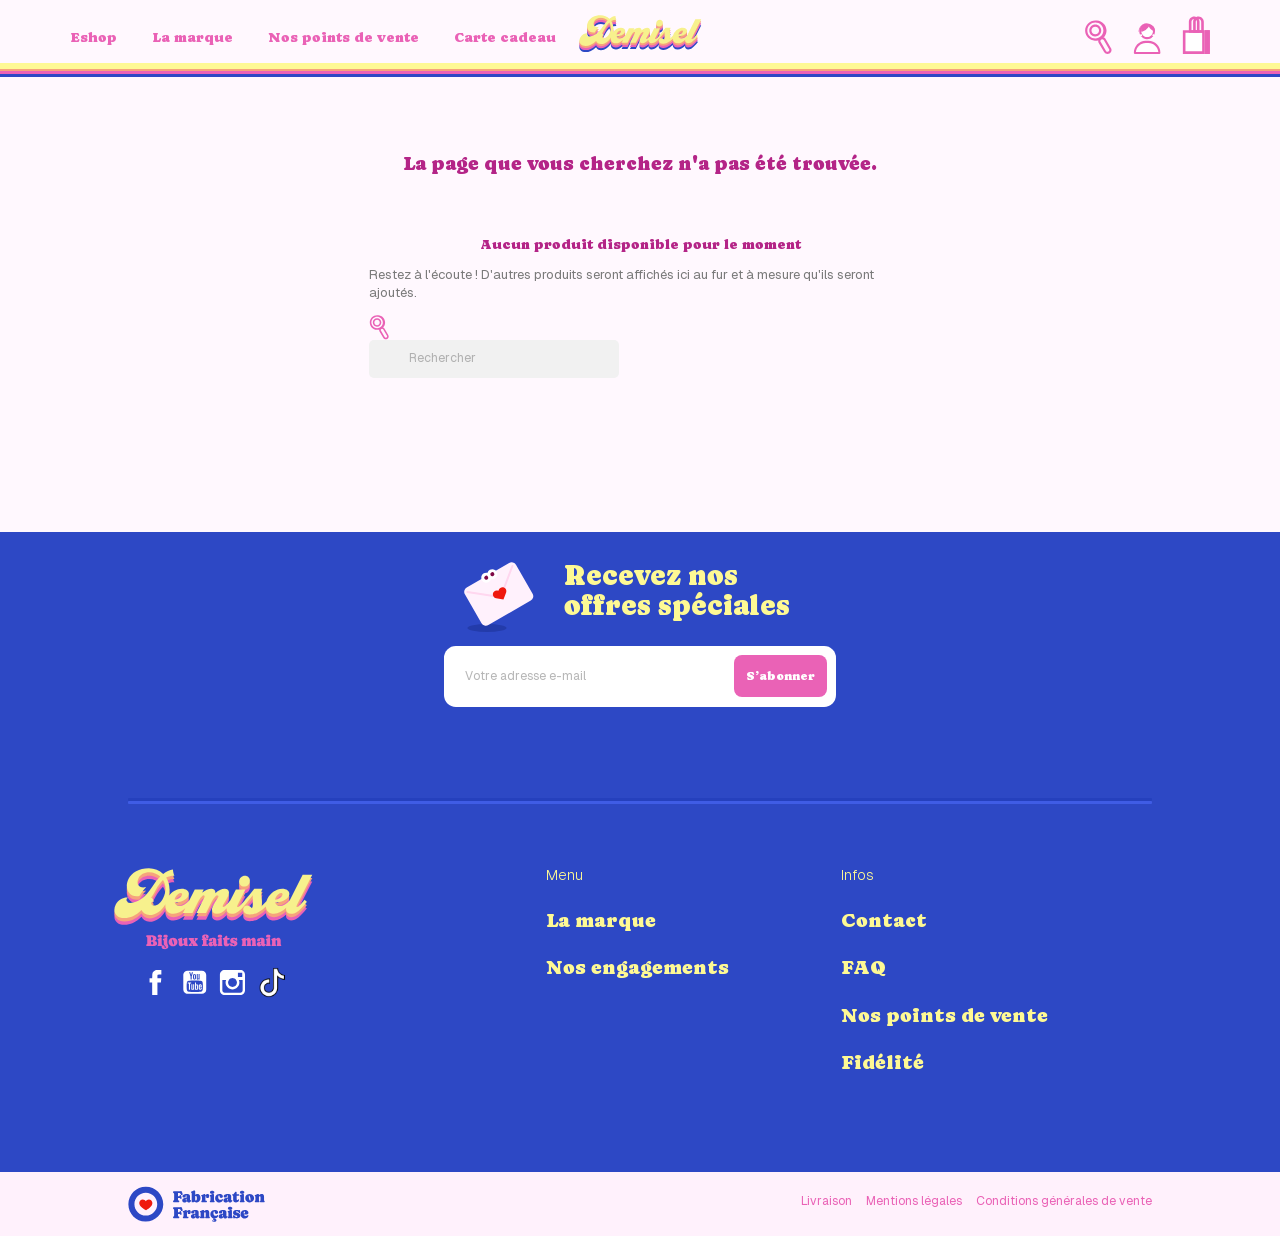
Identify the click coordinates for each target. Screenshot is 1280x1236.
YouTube (194, 982)
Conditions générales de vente (1064, 1201)
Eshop (93, 37)
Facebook (155, 982)
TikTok (271, 982)
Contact (884, 920)
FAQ (863, 967)
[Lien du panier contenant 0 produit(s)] (1196, 35)
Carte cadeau (505, 37)
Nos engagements (637, 967)
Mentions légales (914, 1201)
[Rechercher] (494, 359)
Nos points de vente (343, 37)
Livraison (826, 1201)
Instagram (232, 982)
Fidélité (882, 1062)
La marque (192, 37)
